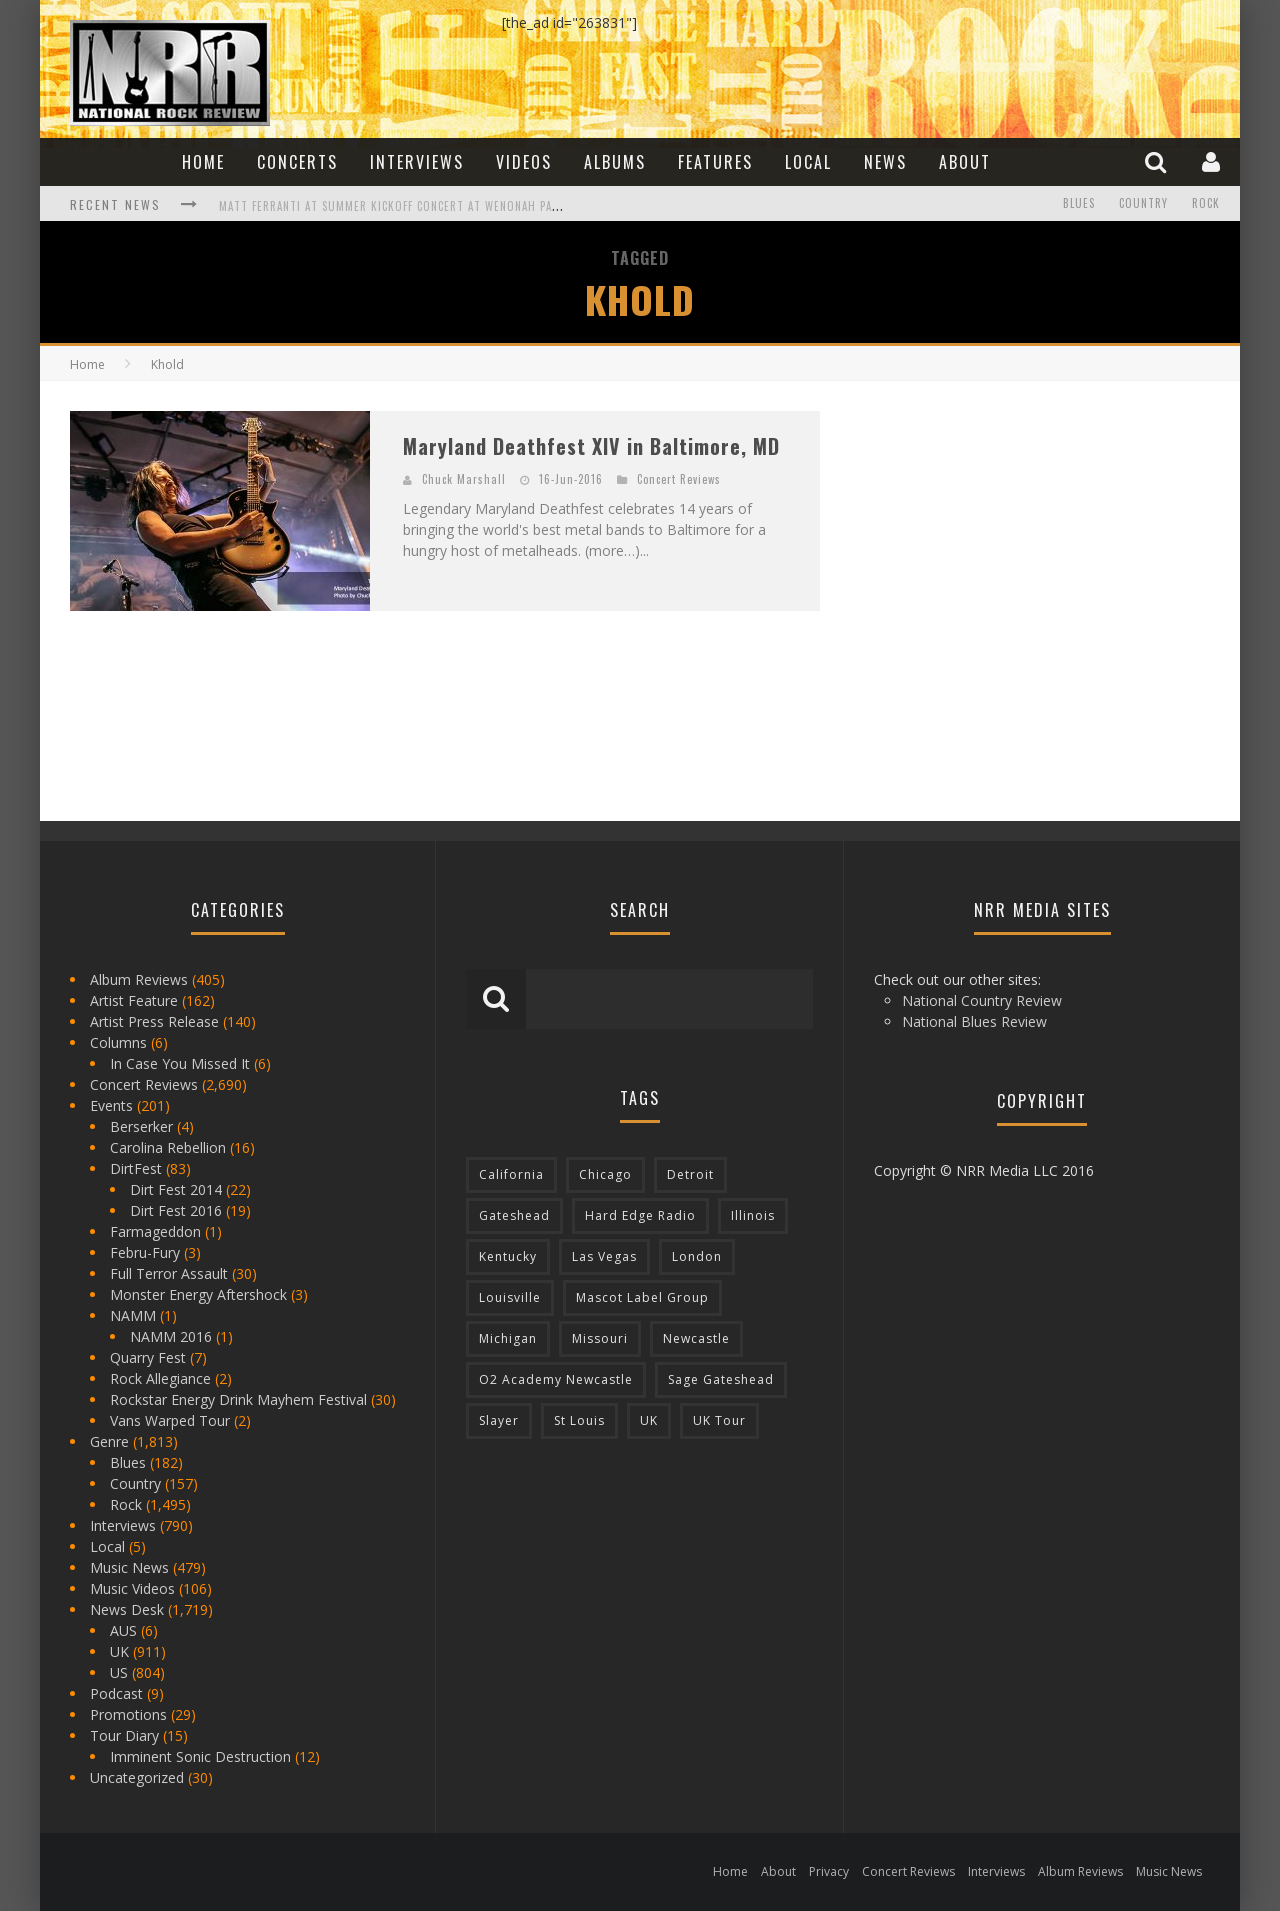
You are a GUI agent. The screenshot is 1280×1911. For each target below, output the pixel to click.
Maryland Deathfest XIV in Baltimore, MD (591, 446)
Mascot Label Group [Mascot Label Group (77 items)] (642, 1297)
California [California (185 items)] (511, 1174)
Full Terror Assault (169, 1273)
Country (1143, 204)
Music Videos (132, 1588)
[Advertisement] (1000, 536)
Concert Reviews (679, 479)
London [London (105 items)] (697, 1256)
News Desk (127, 1609)
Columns (118, 1042)
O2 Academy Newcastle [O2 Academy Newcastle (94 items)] (556, 1379)
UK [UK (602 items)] (649, 1420)
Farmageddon (155, 1231)
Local (808, 162)
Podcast (116, 1693)
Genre (109, 1441)
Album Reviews (139, 979)
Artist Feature (134, 1000)
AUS (123, 1630)
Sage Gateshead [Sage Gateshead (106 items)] (721, 1379)
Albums (615, 162)
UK (119, 1651)
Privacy (829, 1871)
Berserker (141, 1126)
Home (203, 162)
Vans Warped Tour (170, 1420)
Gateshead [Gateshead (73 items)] (514, 1215)
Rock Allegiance (160, 1378)
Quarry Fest (148, 1357)
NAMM (133, 1315)
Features (715, 162)
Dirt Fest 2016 (176, 1210)
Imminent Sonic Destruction (200, 1756)
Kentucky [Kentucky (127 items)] (508, 1256)
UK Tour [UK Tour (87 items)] (719, 1420)
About (965, 162)
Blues (1079, 204)
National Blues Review (974, 1021)
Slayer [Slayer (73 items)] (499, 1420)
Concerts (297, 162)
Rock (1206, 204)
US (119, 1672)
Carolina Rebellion (168, 1147)
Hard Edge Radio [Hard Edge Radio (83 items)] (640, 1215)
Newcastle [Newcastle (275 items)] (696, 1338)
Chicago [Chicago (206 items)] (605, 1174)
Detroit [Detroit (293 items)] (690, 1174)
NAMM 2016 (171, 1336)
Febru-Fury (145, 1252)
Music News (129, 1567)
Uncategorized (137, 1777)
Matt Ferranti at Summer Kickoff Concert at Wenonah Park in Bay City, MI (435, 206)
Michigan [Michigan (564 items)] (508, 1338)
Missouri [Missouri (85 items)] (600, 1338)
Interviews (417, 162)
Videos (524, 162)
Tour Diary (124, 1735)
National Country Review (982, 1000)
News (885, 162)
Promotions (128, 1714)
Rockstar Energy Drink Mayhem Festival (238, 1399)
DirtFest (136, 1168)
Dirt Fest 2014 (176, 1189)
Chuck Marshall (464, 479)
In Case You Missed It (180, 1063)
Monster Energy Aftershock (198, 1294)
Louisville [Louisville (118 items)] (510, 1297)
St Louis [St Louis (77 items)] (579, 1420)
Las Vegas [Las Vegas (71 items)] (604, 1256)
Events (111, 1105)
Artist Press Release (154, 1021)
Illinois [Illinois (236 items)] (753, 1215)
